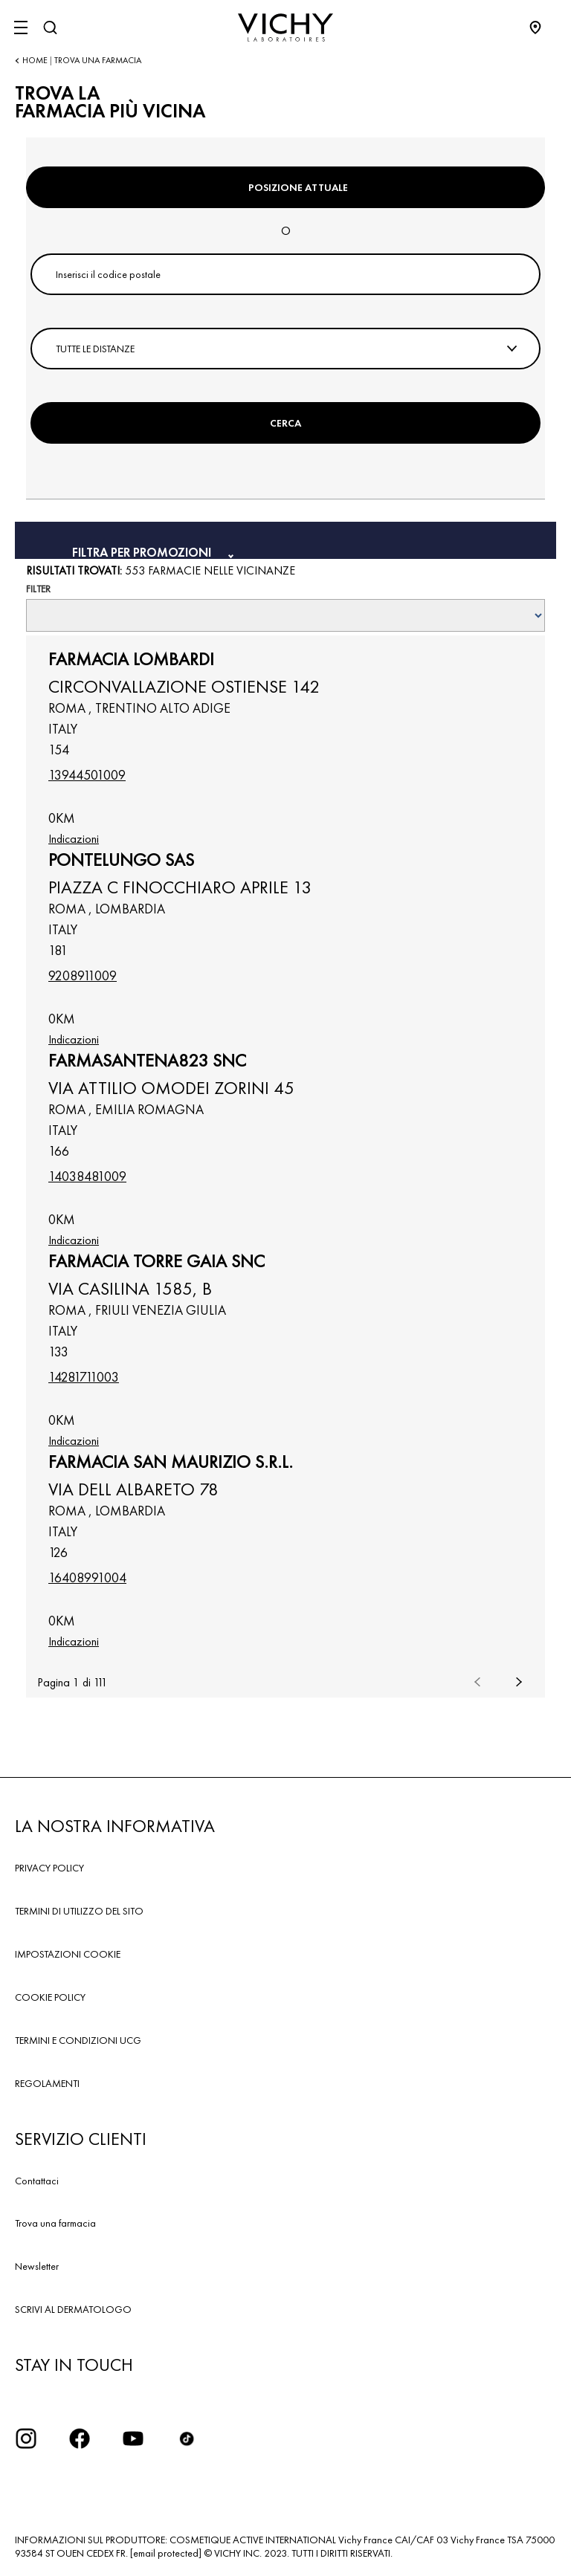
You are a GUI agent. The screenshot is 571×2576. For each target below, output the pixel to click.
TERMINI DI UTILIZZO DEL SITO (79, 1911)
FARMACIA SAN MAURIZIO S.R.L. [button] (170, 1462)
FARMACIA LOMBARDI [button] (131, 659)
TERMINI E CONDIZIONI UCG (78, 2040)
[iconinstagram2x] (26, 2438)
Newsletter (37, 2266)
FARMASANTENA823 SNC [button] (147, 1060)
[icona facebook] (79, 2438)
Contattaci (37, 2180)
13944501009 (87, 774)
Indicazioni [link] (73, 839)
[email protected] (165, 2553)
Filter (38, 588)
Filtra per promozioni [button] (143, 551)
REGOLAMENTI (47, 2083)
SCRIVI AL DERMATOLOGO (73, 2309)
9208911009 (82, 975)
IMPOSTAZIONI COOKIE (67, 1954)
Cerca (285, 423)
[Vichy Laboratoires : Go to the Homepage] (285, 27)
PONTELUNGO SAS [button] (121, 860)
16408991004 (87, 1577)
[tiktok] (186, 2438)
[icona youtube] (133, 2438)
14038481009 (87, 1176)
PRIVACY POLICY (49, 1867)
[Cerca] (50, 27)
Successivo (519, 1682)
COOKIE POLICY (50, 1997)
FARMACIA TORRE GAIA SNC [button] (156, 1261)
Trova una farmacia (55, 2223)
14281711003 (83, 1376)
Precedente (477, 1682)
